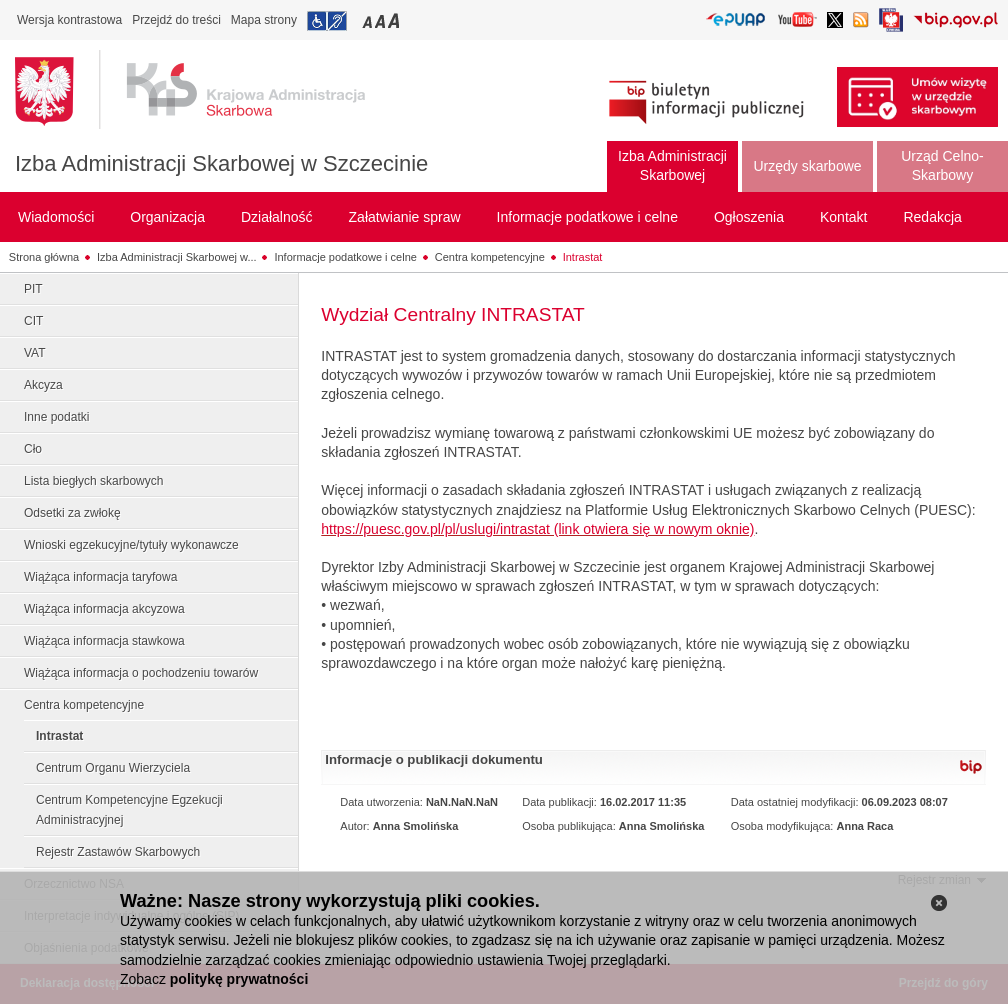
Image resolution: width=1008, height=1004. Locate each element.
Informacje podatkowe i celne (345, 257)
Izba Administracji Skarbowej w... (177, 257)
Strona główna (44, 257)
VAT (35, 353)
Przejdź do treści (176, 20)
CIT (33, 321)
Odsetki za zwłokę (72, 513)
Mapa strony (264, 20)
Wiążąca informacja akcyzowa (104, 609)
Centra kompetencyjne (490, 257)
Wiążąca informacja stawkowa (104, 641)
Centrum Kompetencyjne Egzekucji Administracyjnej (129, 810)
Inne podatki (56, 417)
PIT (33, 289)
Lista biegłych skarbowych (93, 481)
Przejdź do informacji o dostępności (327, 21)
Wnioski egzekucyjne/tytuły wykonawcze (131, 545)
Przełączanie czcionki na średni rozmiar (382, 20)
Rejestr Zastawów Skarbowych (118, 852)
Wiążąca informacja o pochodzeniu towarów (141, 673)
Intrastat (583, 257)
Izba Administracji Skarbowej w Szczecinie (221, 163)
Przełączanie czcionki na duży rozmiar (395, 20)
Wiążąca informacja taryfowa (100, 577)
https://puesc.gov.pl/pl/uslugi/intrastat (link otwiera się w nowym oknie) (537, 529)
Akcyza (43, 385)
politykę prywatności (239, 979)
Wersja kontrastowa (69, 20)
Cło (33, 449)
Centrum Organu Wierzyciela (113, 768)
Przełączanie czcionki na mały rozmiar (369, 20)
